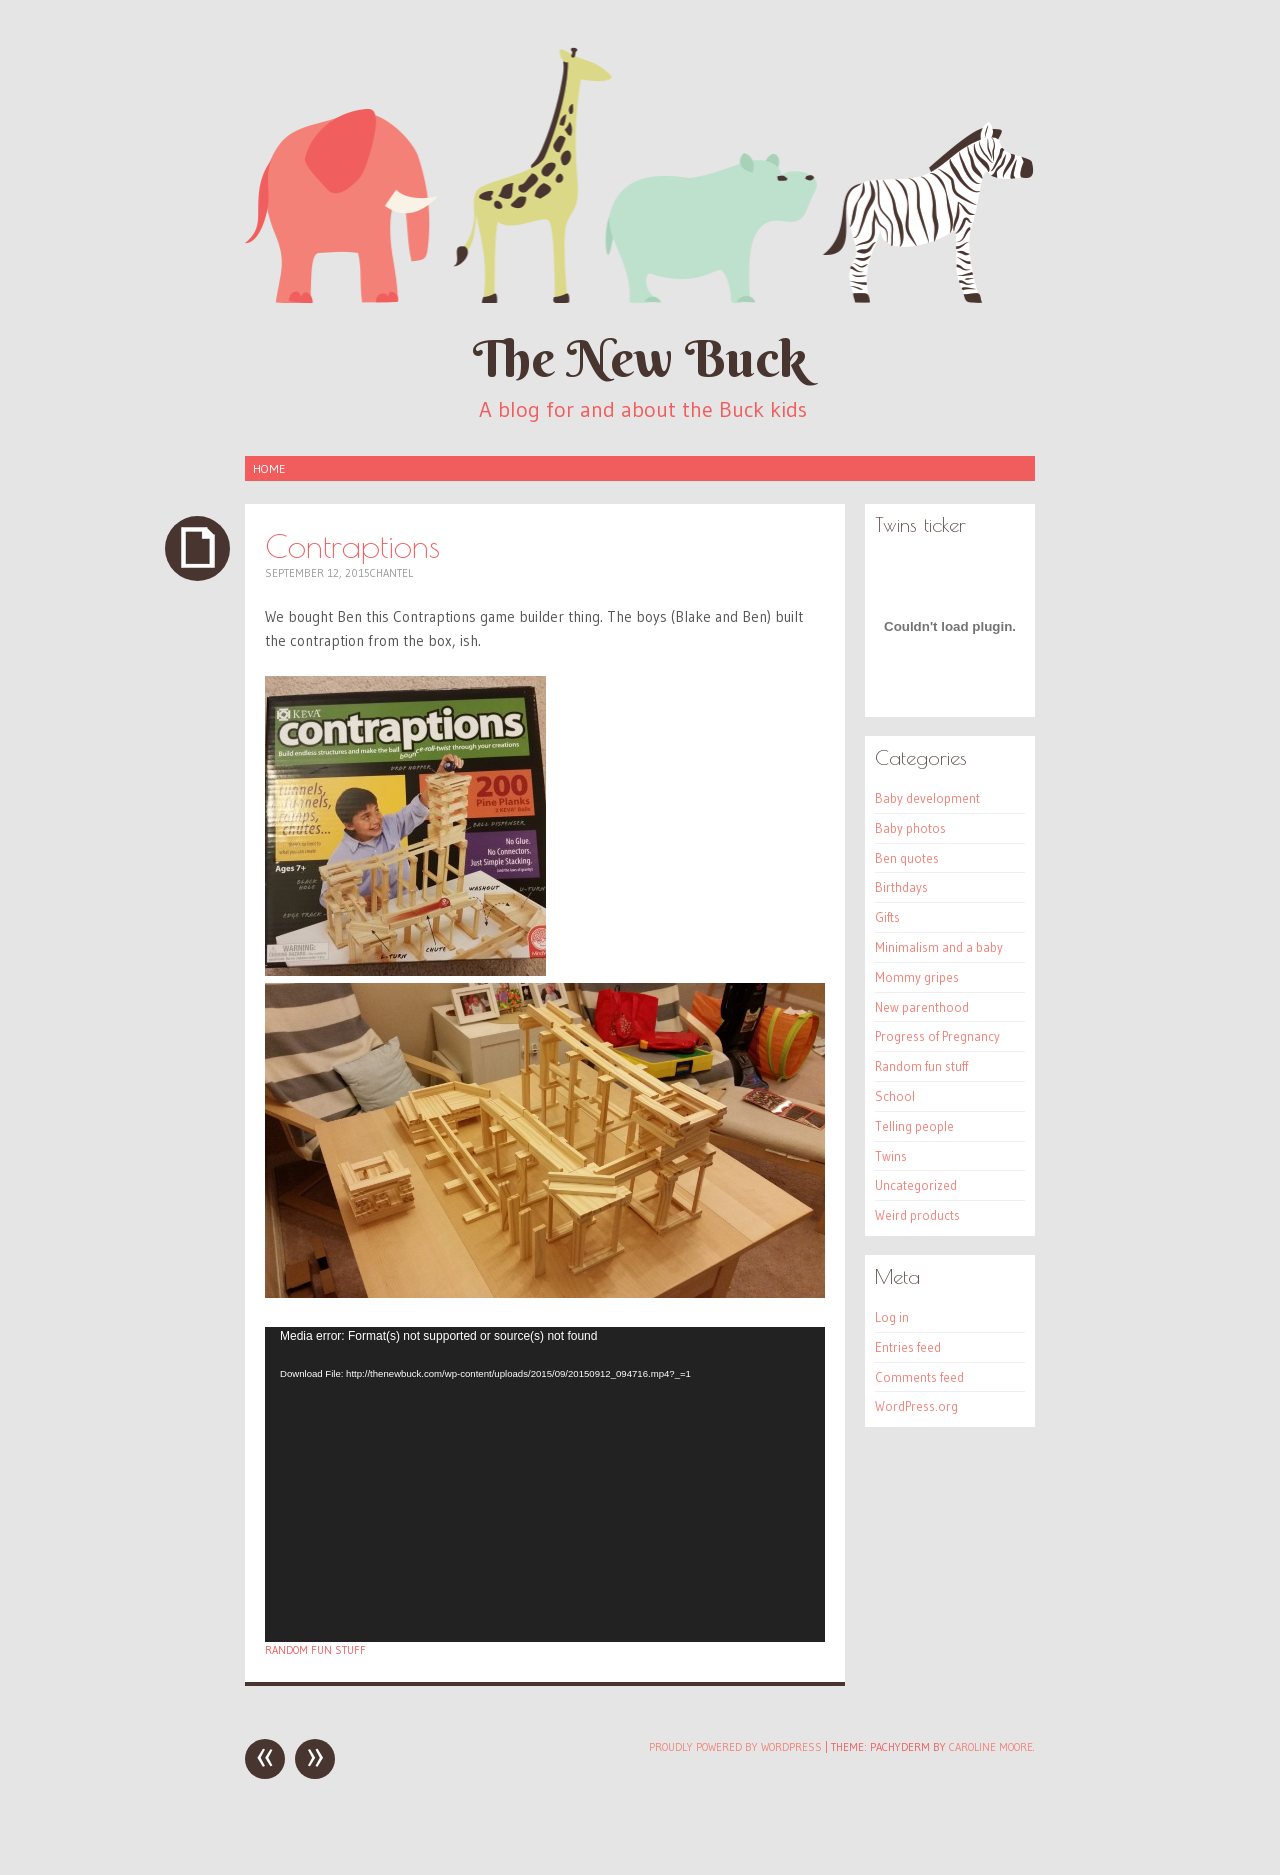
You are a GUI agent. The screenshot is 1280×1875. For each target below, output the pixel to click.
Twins (891, 1156)
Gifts (887, 917)
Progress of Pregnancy (937, 1036)
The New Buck (640, 358)
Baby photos (910, 828)
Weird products (917, 1215)
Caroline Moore (991, 1747)
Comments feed (919, 1377)
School (895, 1096)
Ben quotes (907, 858)
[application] (545, 1484)
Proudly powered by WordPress (735, 1747)
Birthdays (901, 887)
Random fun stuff (315, 1650)
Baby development (927, 798)
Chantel (391, 573)
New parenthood (922, 1007)
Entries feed (908, 1347)
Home (269, 468)
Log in (892, 1317)
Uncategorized (916, 1185)
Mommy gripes (917, 977)
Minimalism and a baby (939, 947)
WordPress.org (916, 1406)
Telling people (914, 1126)
